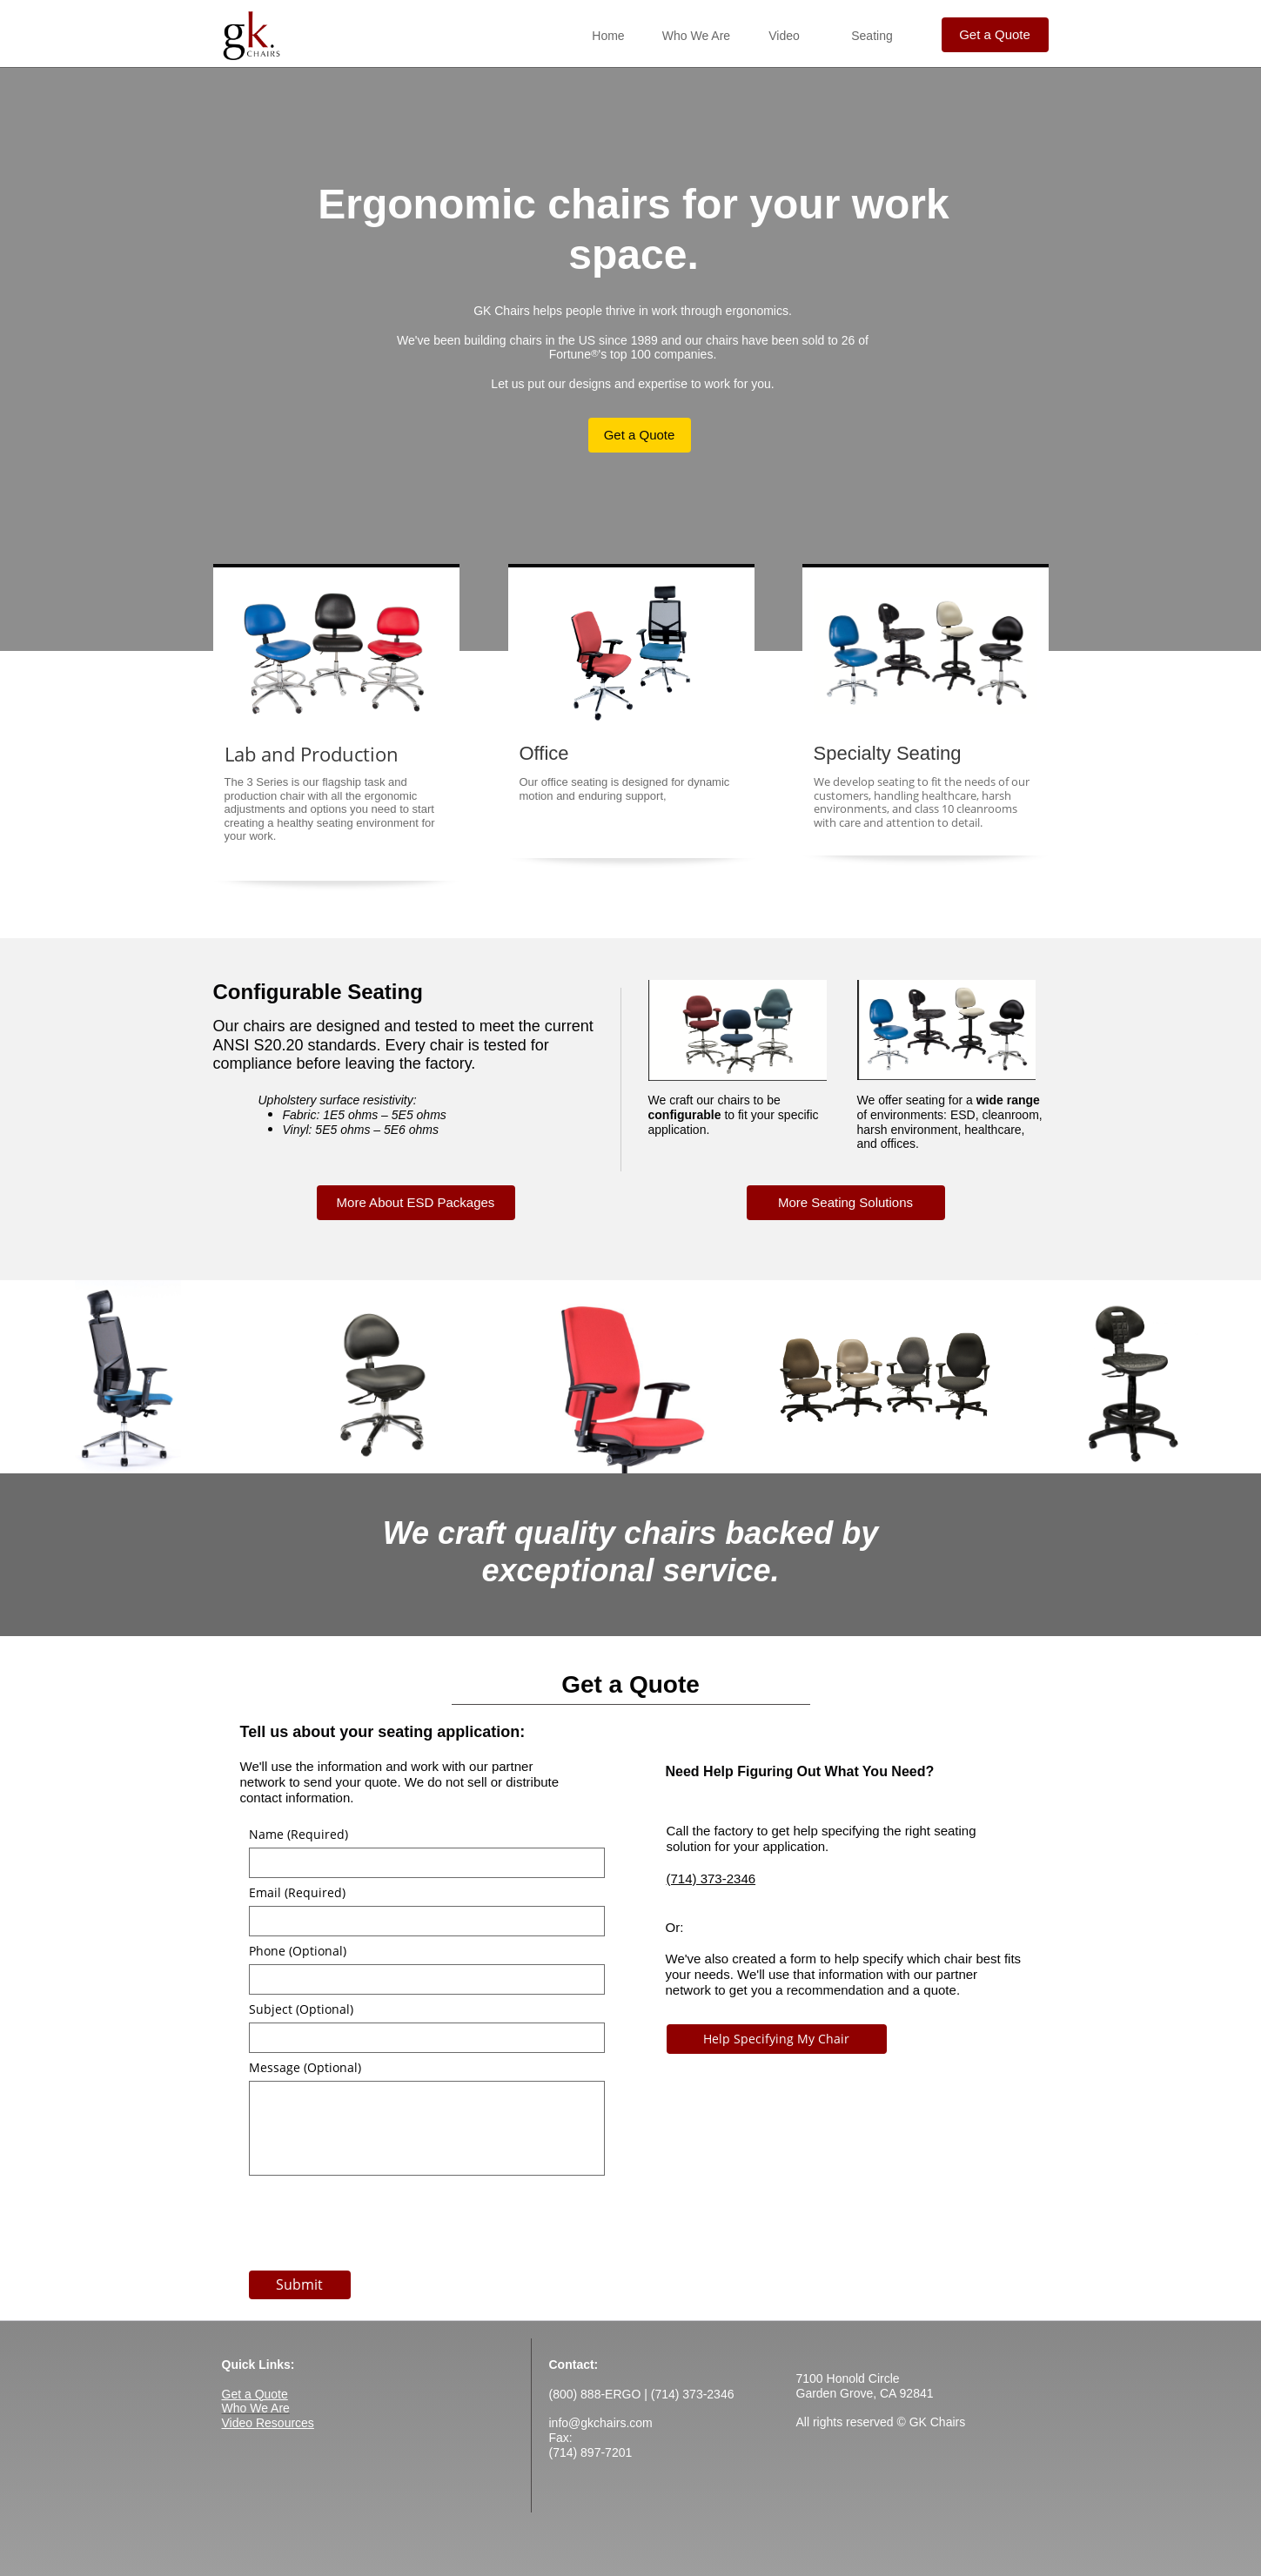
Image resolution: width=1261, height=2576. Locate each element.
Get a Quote (255, 2394)
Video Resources (268, 2423)
